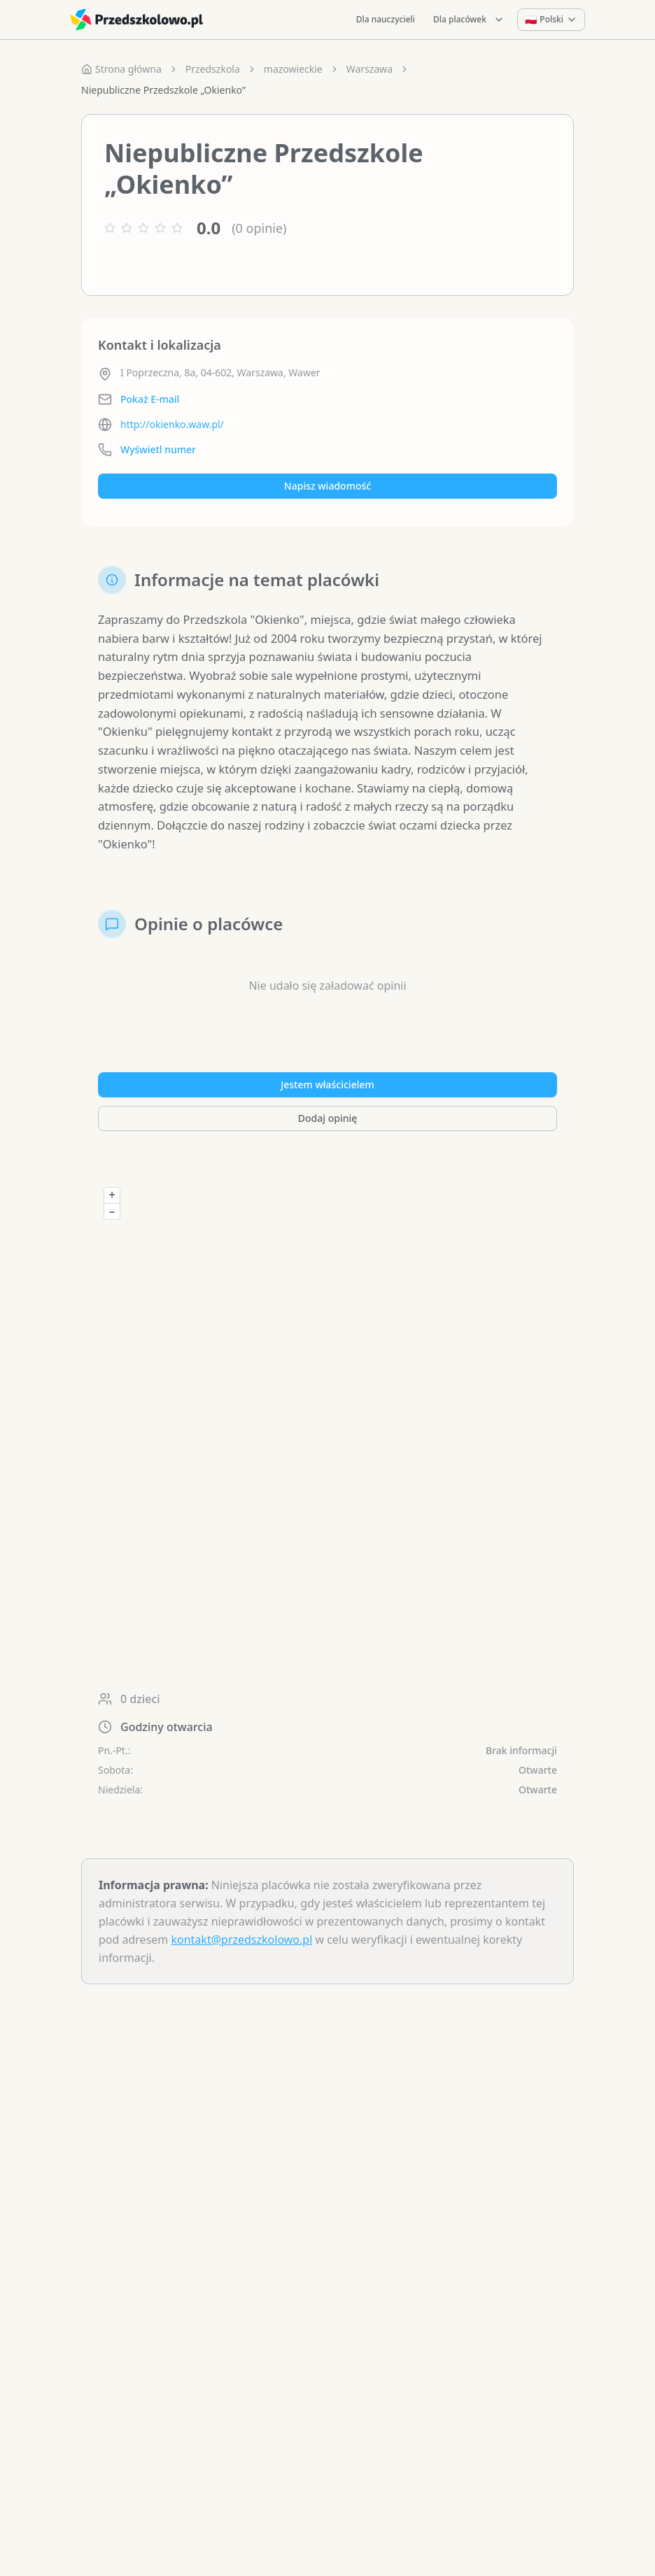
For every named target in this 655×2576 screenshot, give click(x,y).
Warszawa (369, 69)
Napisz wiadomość (327, 485)
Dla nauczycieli (385, 19)
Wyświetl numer (158, 449)
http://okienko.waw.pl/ (172, 424)
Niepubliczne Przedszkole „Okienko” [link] (163, 90)
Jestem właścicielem (327, 1106)
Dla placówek (469, 19)
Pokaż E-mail (149, 399)
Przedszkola (212, 69)
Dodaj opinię (327, 1140)
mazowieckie (293, 69)
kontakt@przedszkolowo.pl (241, 1962)
